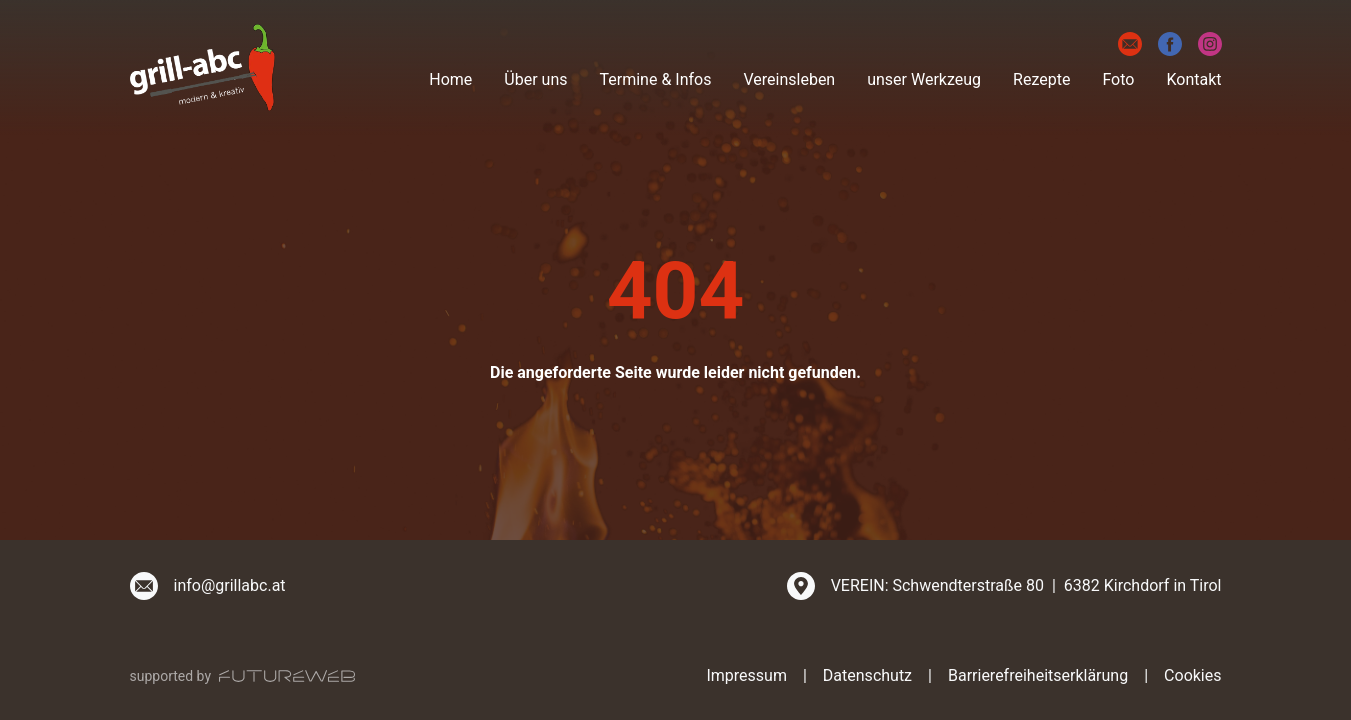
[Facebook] (1170, 44)
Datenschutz (867, 675)
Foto (1118, 79)
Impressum (746, 675)
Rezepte (1041, 79)
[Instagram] (1210, 44)
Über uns (535, 79)
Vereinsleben (789, 79)
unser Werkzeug (924, 79)
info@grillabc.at (230, 585)
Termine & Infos (656, 79)
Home (450, 79)
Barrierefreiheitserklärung (1038, 675)
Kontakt (1193, 79)
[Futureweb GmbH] (287, 676)
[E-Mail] (1130, 44)
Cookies (1192, 675)
